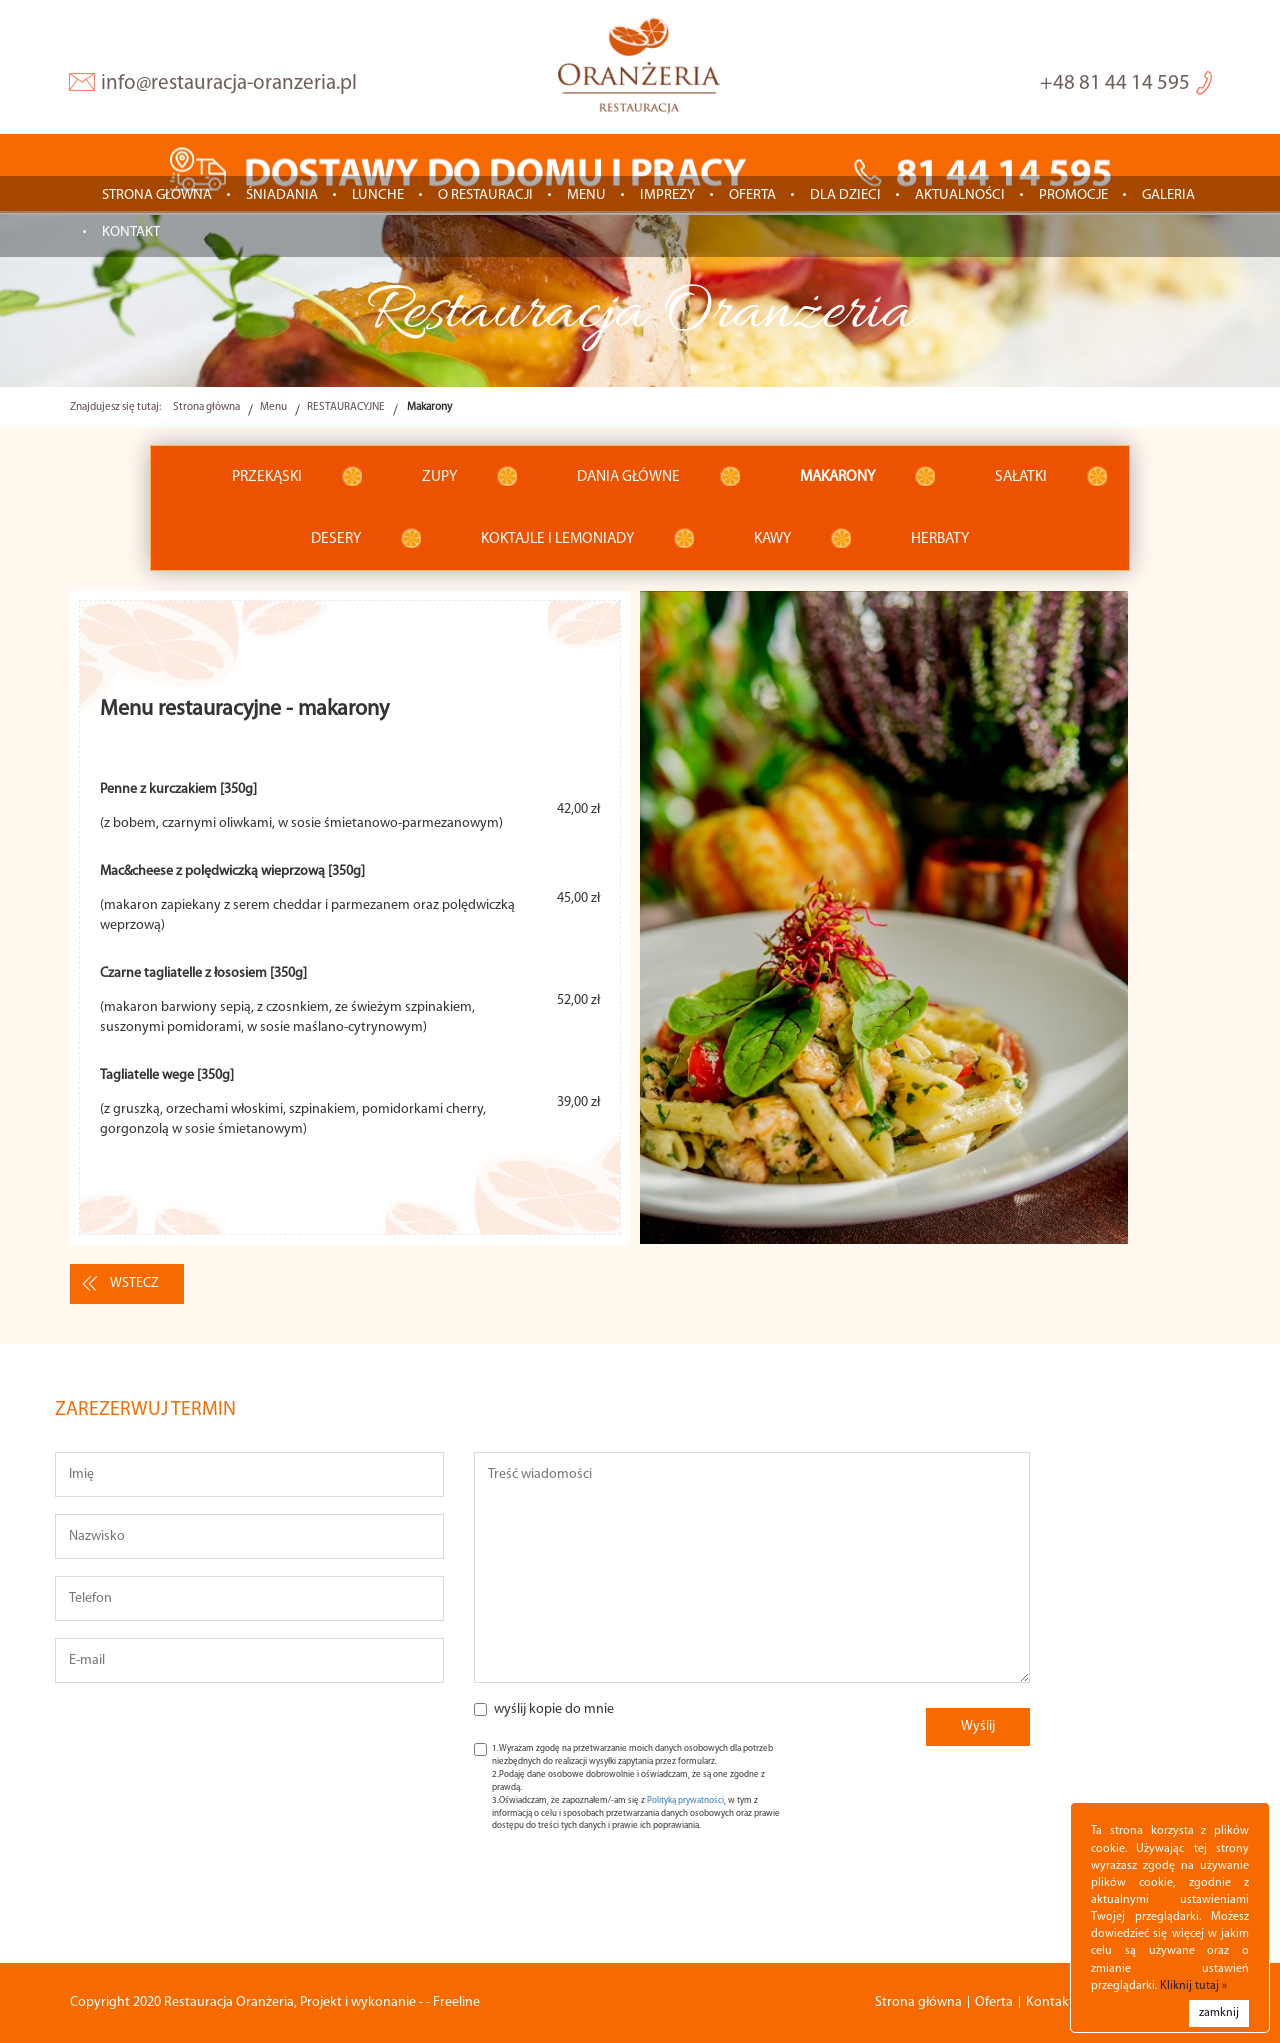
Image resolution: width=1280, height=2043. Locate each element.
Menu (586, 196)
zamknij (1219, 2013)
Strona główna (157, 196)
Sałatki (1021, 478)
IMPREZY (667, 196)
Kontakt (131, 233)
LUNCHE (378, 196)
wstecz (134, 1285)
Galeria (1168, 196)
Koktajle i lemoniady (557, 540)
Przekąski (267, 478)
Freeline (456, 2002)
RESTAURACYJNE (346, 408)
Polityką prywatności (685, 1801)
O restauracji (485, 196)
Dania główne (628, 478)
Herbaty (940, 540)
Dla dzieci (845, 196)
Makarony (837, 478)
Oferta (752, 196)
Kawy (772, 540)
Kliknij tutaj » (1193, 1986)
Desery (336, 540)
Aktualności (960, 196)
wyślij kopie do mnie (554, 1711)
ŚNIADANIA (282, 196)
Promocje (1073, 196)
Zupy (439, 478)
